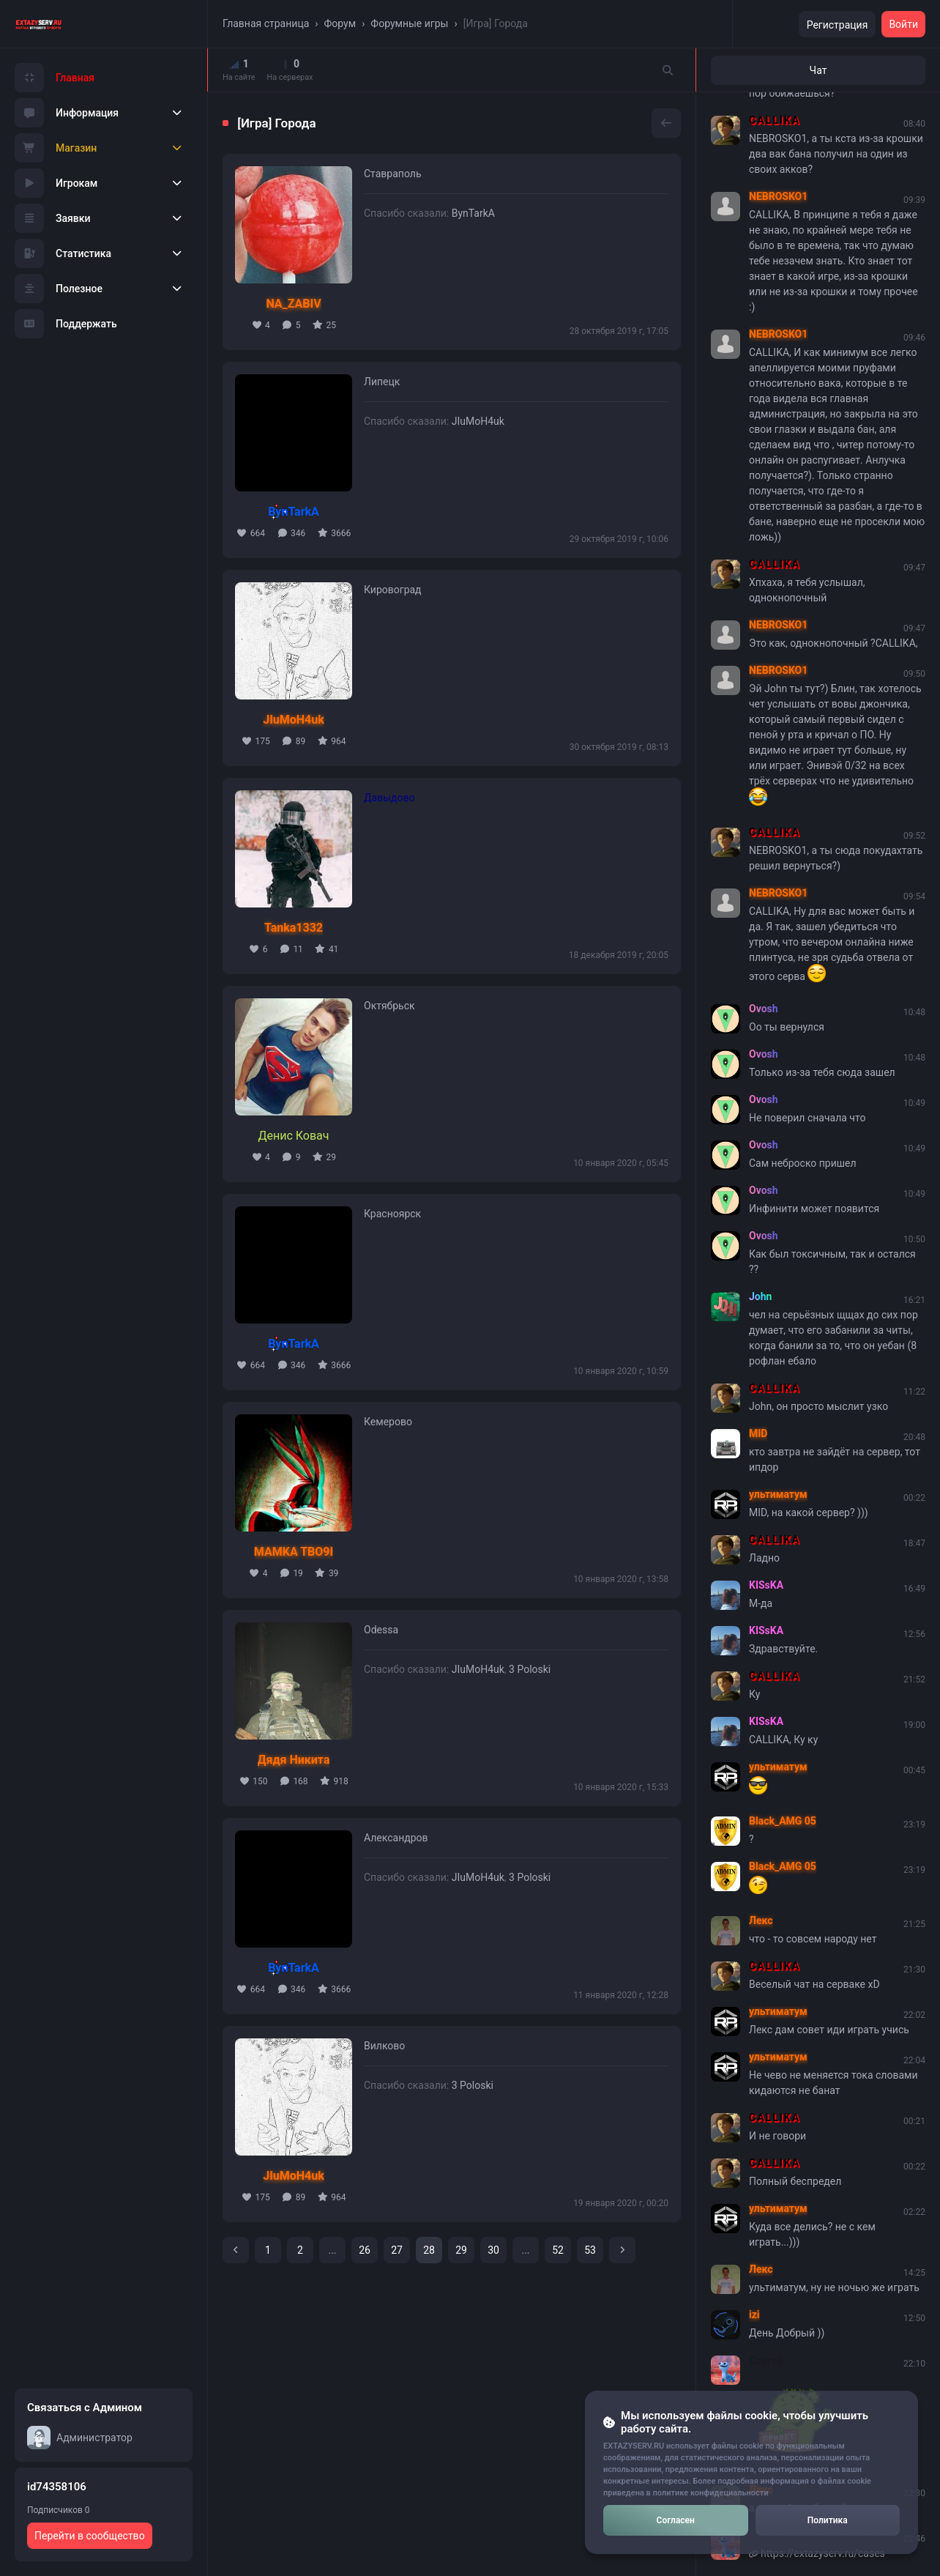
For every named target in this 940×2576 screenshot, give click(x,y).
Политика (827, 2520)
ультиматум (778, 1494)
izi (754, 2314)
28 (429, 2250)
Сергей (766, 2360)
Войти (903, 24)
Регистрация (837, 25)
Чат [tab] (818, 70)
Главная (54, 77)
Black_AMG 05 (782, 1821)
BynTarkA (473, 213)
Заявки (53, 218)
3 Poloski (530, 1669)
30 (493, 2250)
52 (558, 2250)
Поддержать (66, 323)
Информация (67, 112)
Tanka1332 (293, 928)
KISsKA (766, 1585)
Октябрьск (389, 1006)
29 (461, 2250)
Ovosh (763, 1008)
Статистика (63, 253)
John (760, 1296)
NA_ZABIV (293, 304)
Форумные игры (409, 23)
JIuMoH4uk (478, 421)
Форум (340, 23)
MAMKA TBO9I (293, 1552)
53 (590, 2250)
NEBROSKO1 (778, 196)
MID (758, 1433)
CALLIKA (774, 120)
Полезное (58, 288)
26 (364, 2250)
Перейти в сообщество (89, 2536)
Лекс (761, 1920)
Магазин (56, 148)
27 (397, 2250)
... (332, 2250)
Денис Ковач (293, 1136)
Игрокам (56, 183)
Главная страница (266, 23)
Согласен (676, 2520)
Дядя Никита (294, 1760)
